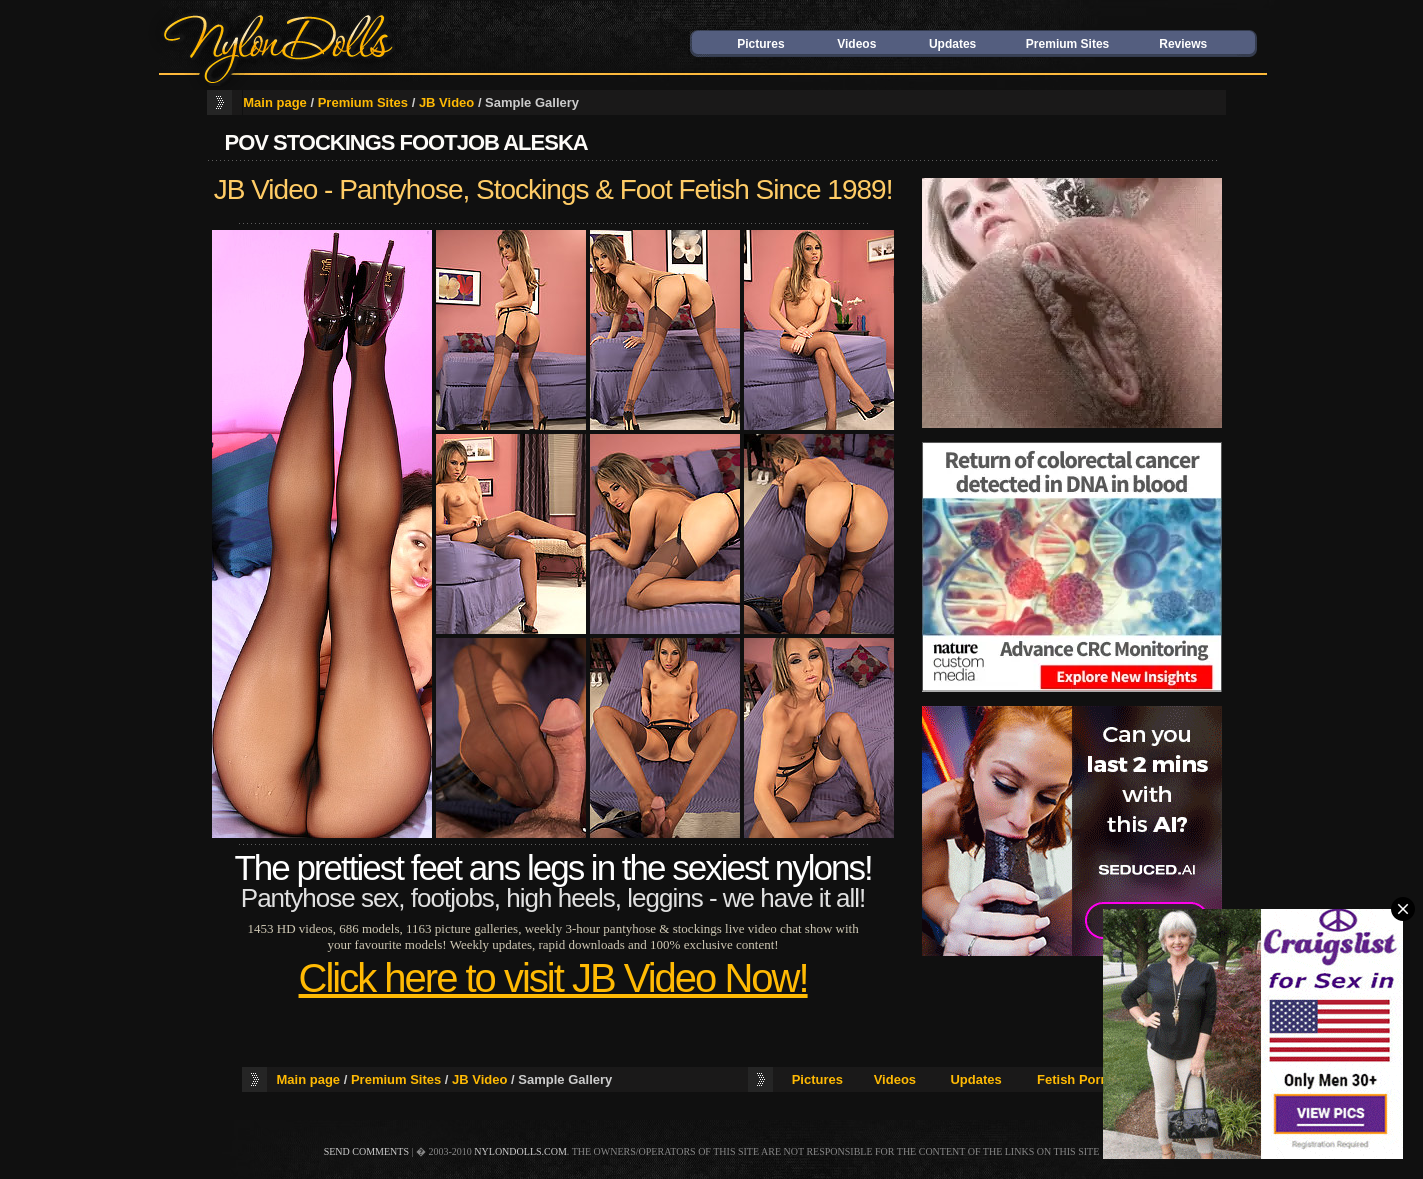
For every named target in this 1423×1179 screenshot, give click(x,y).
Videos (856, 44)
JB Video (446, 102)
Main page (275, 102)
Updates (952, 44)
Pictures (760, 44)
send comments (366, 1151)
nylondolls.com (520, 1151)
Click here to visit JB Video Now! (553, 978)
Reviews (1183, 44)
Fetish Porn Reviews (1100, 1079)
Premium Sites (1067, 44)
